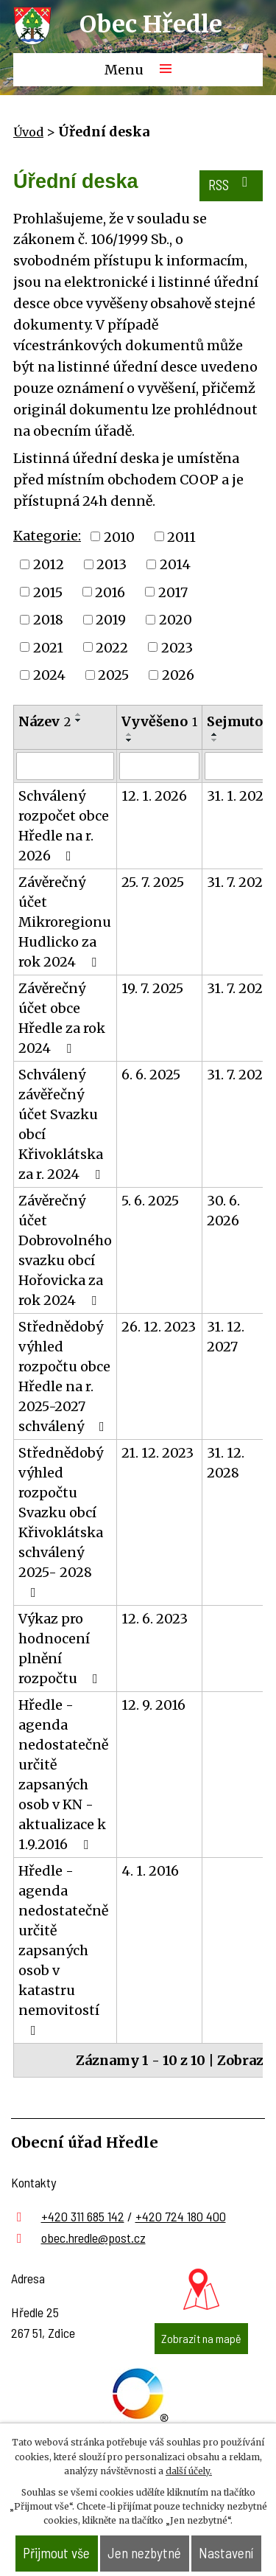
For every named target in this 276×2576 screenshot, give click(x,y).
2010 (119, 536)
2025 (113, 674)
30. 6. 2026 (223, 1210)
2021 (48, 646)
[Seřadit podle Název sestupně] (79, 720)
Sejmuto (240, 721)
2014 (175, 564)
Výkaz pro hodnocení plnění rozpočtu (61, 1648)
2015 (48, 591)
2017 (173, 591)
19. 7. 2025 (152, 988)
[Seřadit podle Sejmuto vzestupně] (215, 734)
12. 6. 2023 (154, 1618)
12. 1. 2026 (154, 795)
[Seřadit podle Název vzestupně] (79, 714)
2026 (178, 674)
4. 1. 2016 (150, 1870)
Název (44, 721)
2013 (111, 564)
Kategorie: (47, 535)
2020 (175, 619)
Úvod (28, 132)
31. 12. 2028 (225, 1462)
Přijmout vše (56, 2552)
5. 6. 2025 (150, 1200)
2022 (112, 646)
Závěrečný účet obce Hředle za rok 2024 (61, 1018)
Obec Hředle (150, 24)
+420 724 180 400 (180, 2216)
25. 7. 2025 (152, 882)
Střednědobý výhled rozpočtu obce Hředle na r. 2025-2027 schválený (64, 1376)
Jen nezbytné (144, 2552)
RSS (230, 184)
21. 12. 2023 (157, 1452)
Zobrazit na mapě (201, 2338)
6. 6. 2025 (150, 1074)
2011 (181, 536)
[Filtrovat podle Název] (65, 766)
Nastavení (226, 2552)
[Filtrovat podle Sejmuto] (240, 766)
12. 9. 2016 (153, 1704)
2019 (111, 619)
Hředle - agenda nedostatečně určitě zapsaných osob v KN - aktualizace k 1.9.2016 (63, 1774)
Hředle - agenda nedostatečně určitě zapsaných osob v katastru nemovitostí (63, 1949)
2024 (49, 674)
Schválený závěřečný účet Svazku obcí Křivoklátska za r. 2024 (62, 1124)
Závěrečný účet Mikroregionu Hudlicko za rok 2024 (64, 922)
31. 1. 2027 (238, 795)
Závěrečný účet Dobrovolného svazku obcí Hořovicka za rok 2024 (65, 1250)
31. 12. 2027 (225, 1336)
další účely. (189, 2470)
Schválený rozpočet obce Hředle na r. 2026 (63, 825)
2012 (48, 564)
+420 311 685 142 (82, 2216)
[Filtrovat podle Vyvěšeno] (159, 766)
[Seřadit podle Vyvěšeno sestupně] (129, 740)
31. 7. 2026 (239, 882)
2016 (110, 591)
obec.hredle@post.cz (93, 2237)
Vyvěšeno (159, 721)
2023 (177, 646)
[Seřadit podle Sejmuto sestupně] (215, 740)
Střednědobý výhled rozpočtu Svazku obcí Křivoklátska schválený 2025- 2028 (60, 1521)
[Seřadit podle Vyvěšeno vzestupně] (129, 734)
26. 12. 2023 (158, 1326)
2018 (48, 619)
